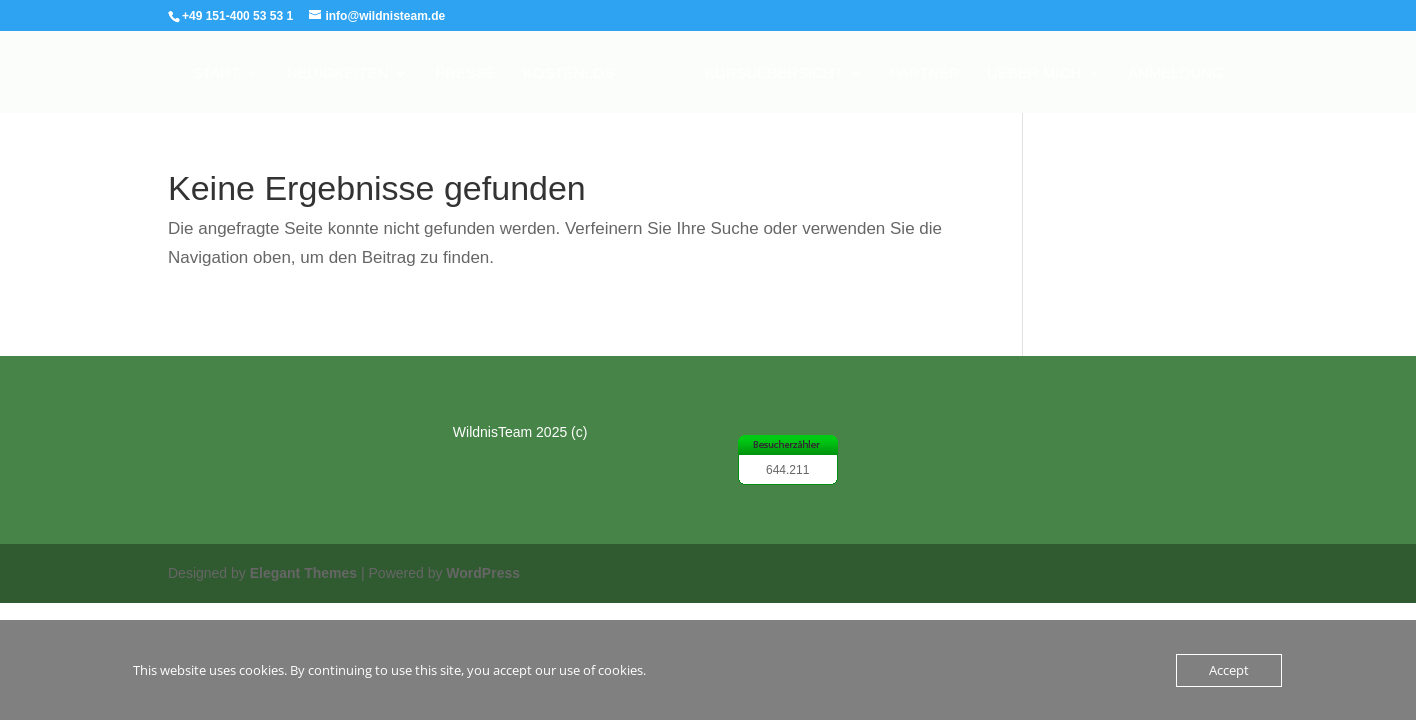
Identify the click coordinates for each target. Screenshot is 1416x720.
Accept (1229, 670)
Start (216, 73)
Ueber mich (1034, 73)
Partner (925, 73)
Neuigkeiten (338, 73)
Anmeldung (1176, 73)
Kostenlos (569, 73)
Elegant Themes (303, 573)
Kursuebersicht (774, 73)
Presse (465, 73)
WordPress (483, 573)
